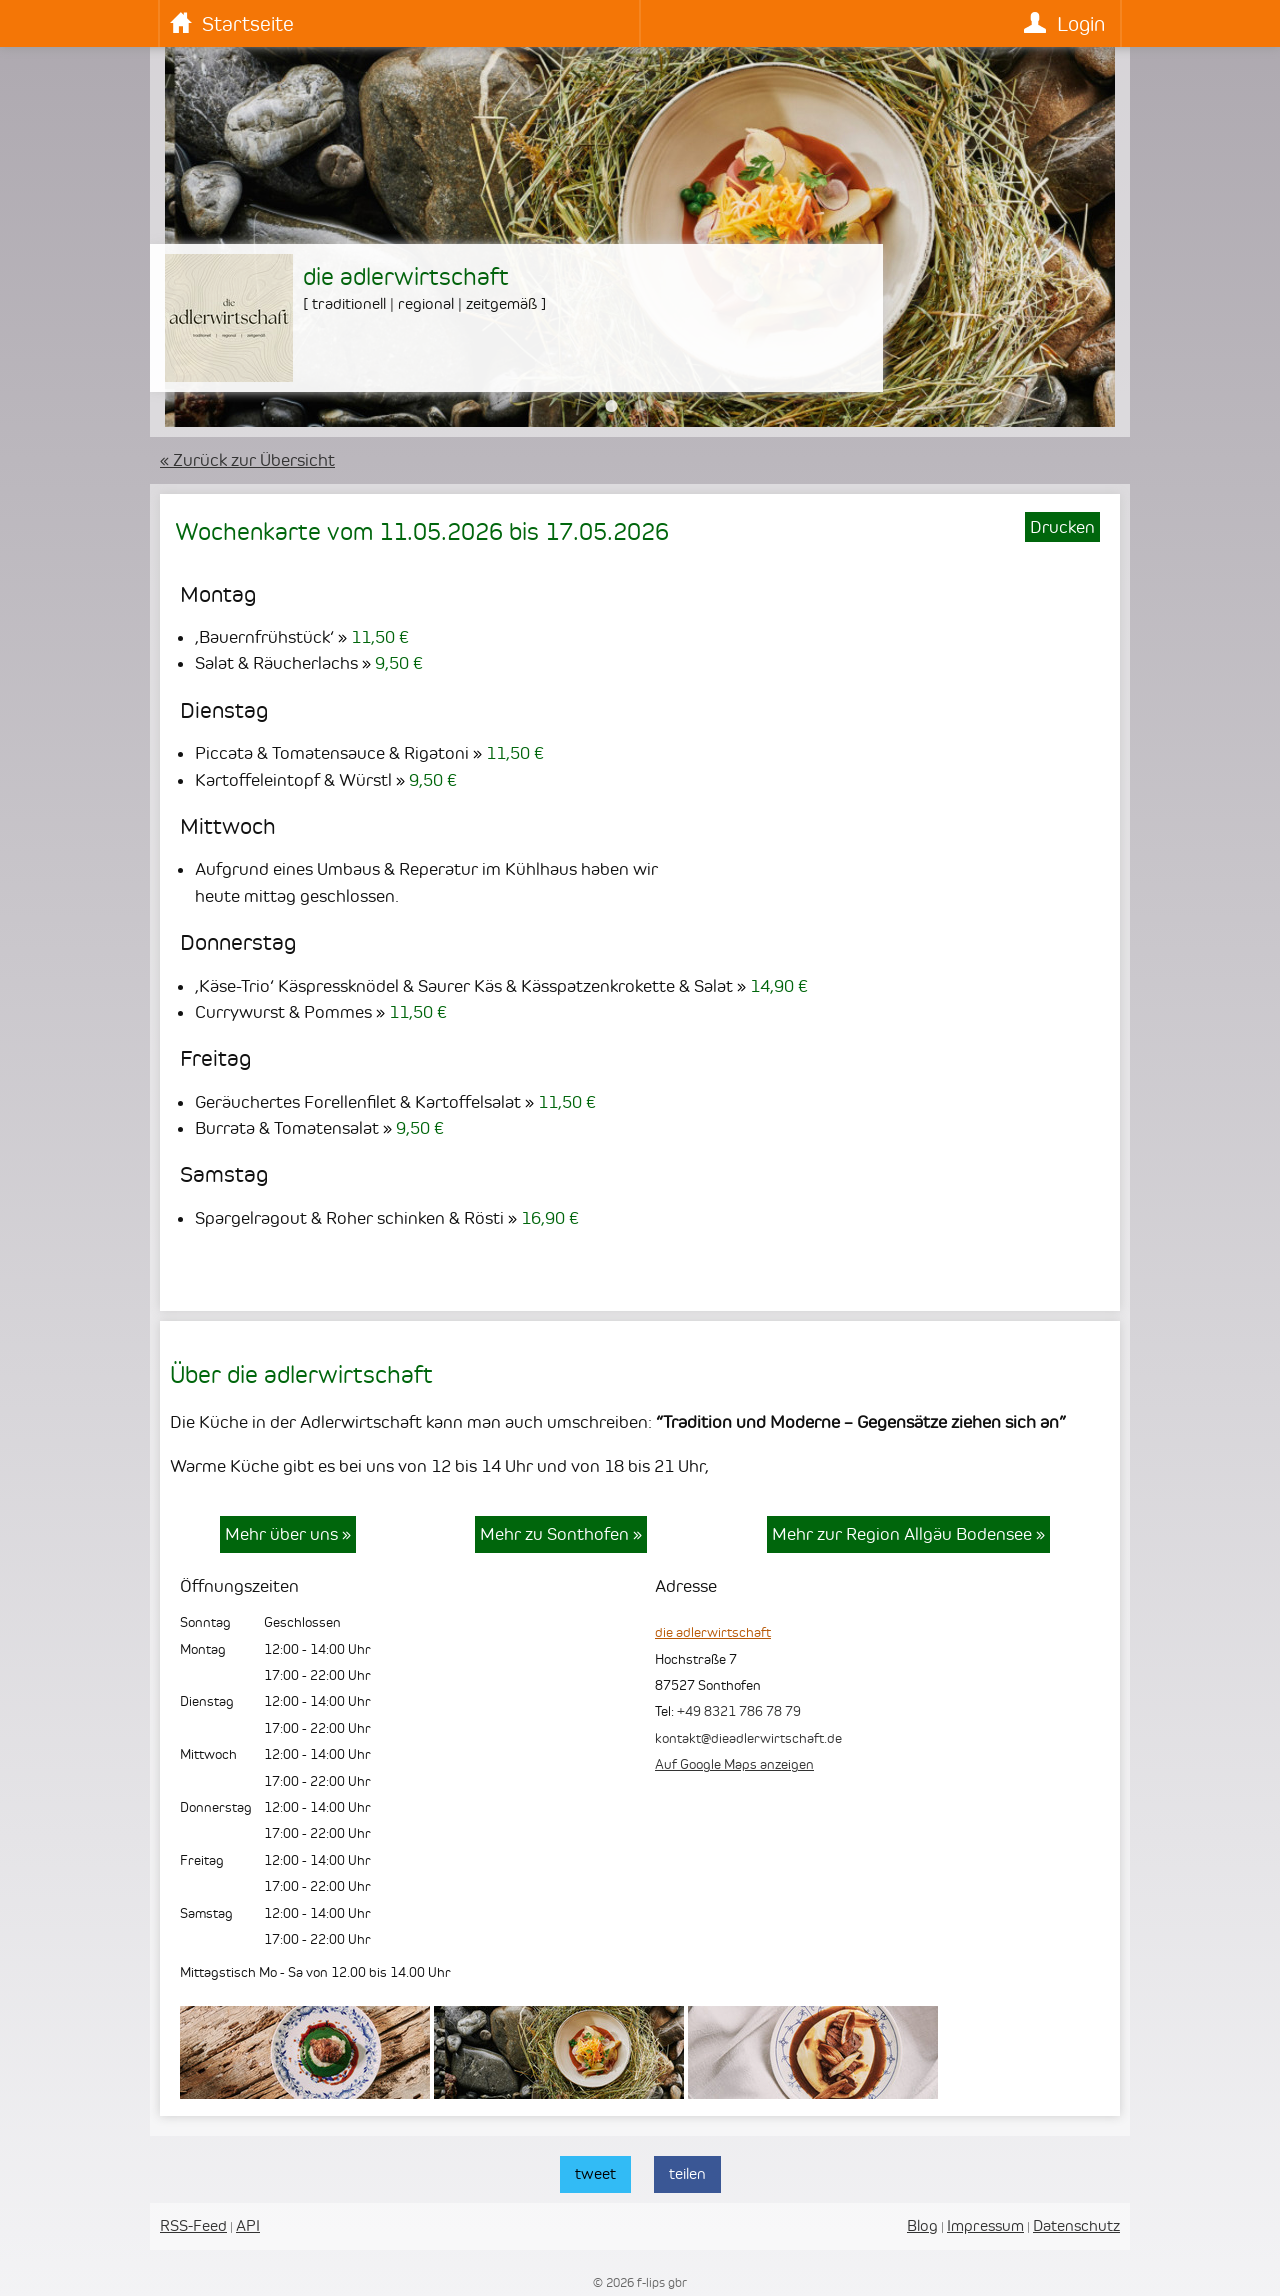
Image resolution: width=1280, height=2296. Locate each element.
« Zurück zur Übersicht (247, 460)
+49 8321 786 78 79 (739, 1711)
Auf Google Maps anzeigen (734, 1764)
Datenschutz (1076, 2225)
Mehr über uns (288, 1534)
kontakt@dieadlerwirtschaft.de (748, 1738)
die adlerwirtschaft (713, 1632)
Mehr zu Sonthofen (561, 1534)
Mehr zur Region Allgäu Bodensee (908, 1534)
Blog (922, 2225)
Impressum (985, 2225)
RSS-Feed (193, 2225)
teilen (687, 2173)
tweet (595, 2173)
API (248, 2225)
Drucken (1062, 527)
